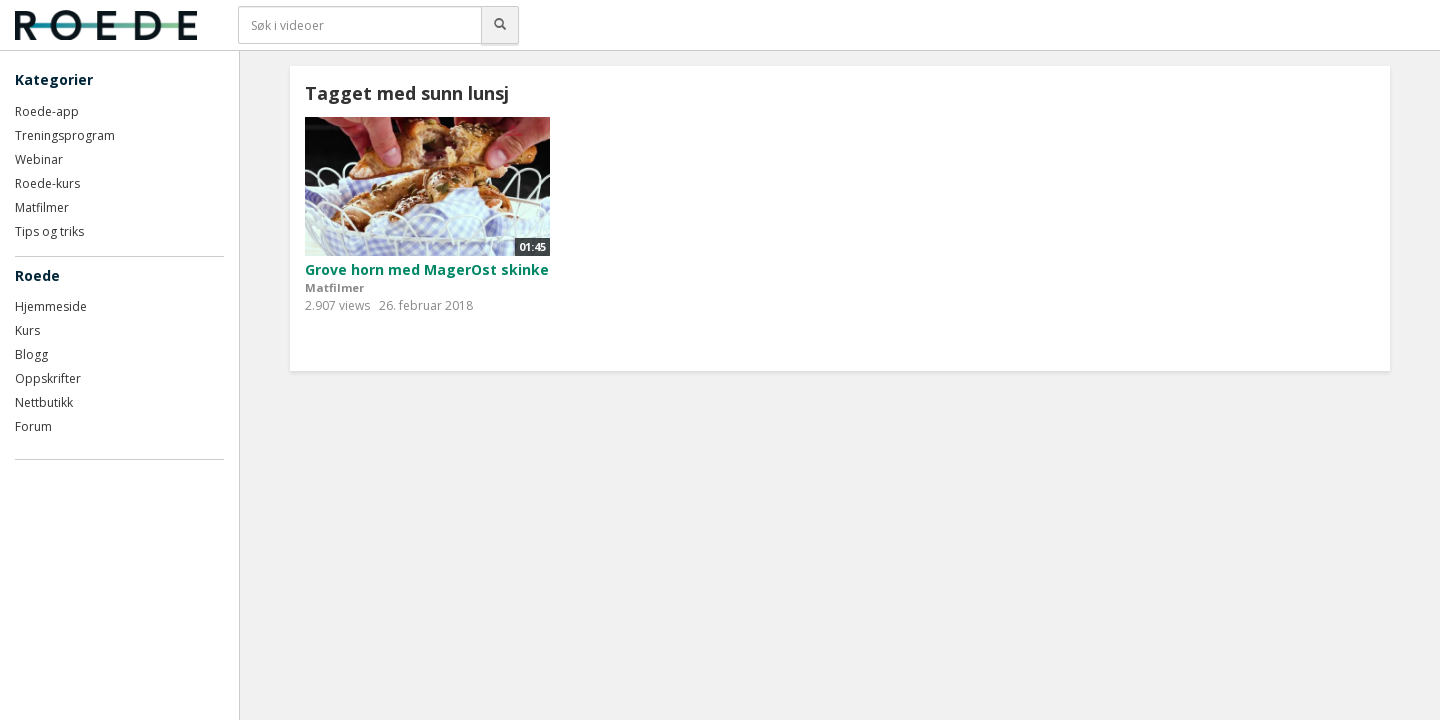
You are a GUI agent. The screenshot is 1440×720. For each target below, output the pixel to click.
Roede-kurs (47, 183)
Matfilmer (42, 207)
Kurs (27, 330)
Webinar (39, 159)
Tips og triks (49, 231)
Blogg (31, 354)
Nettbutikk (44, 402)
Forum (33, 426)
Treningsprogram (65, 135)
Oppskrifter (48, 378)
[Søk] (500, 25)
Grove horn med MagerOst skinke (427, 269)
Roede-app (47, 111)
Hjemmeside (51, 306)
